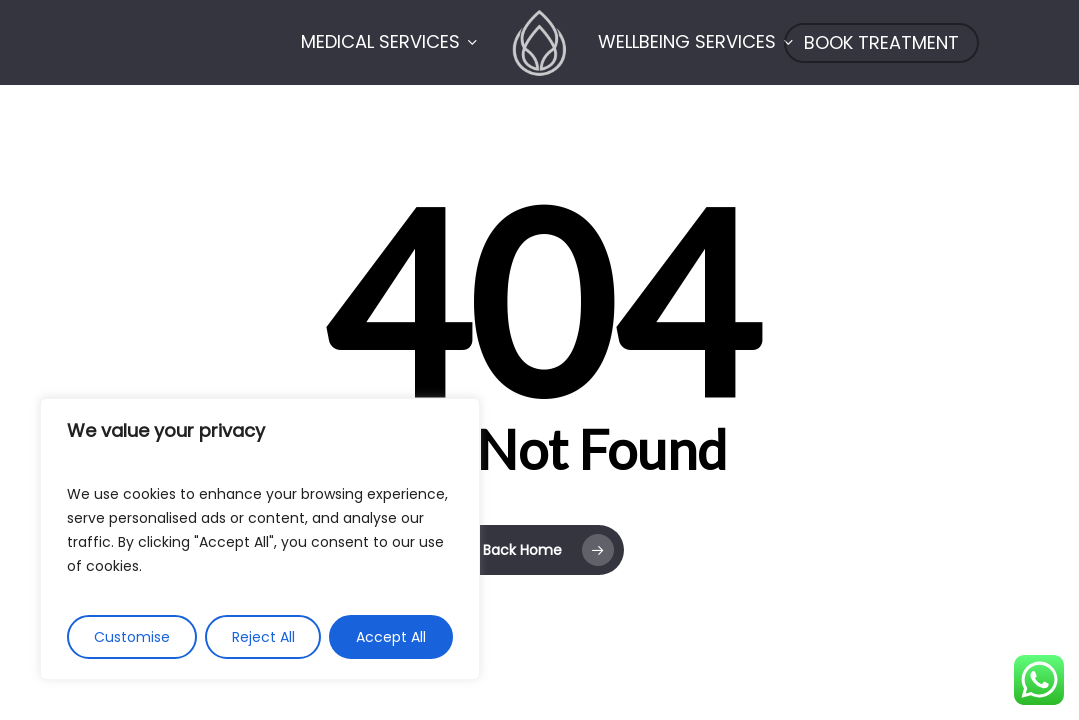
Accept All (391, 637)
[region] (260, 539)
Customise (132, 637)
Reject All (263, 637)
